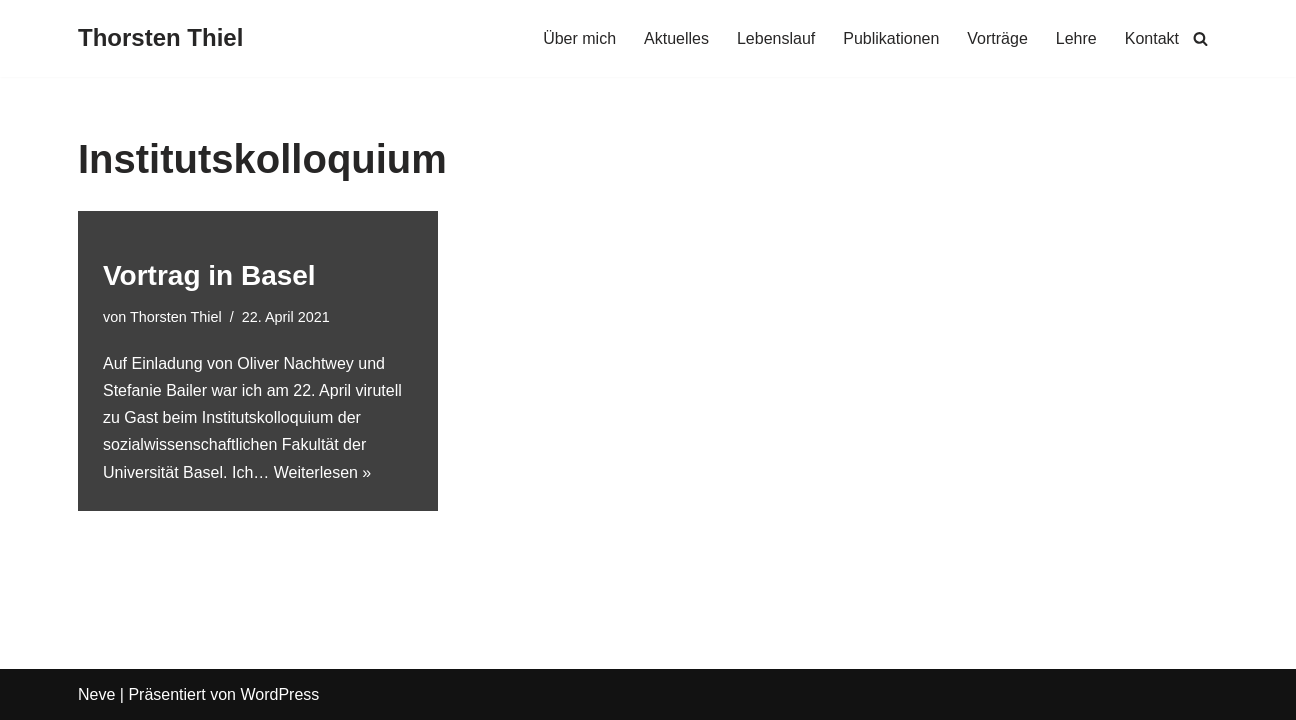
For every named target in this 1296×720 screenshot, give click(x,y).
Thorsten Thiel (176, 317)
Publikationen (891, 38)
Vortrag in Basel (209, 275)
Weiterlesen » (323, 472)
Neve (96, 694)
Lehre (1076, 38)
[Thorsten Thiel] (160, 38)
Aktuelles (676, 38)
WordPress (279, 694)
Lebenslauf (776, 38)
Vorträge (997, 38)
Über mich (579, 38)
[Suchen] (1200, 38)
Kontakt (1152, 38)
